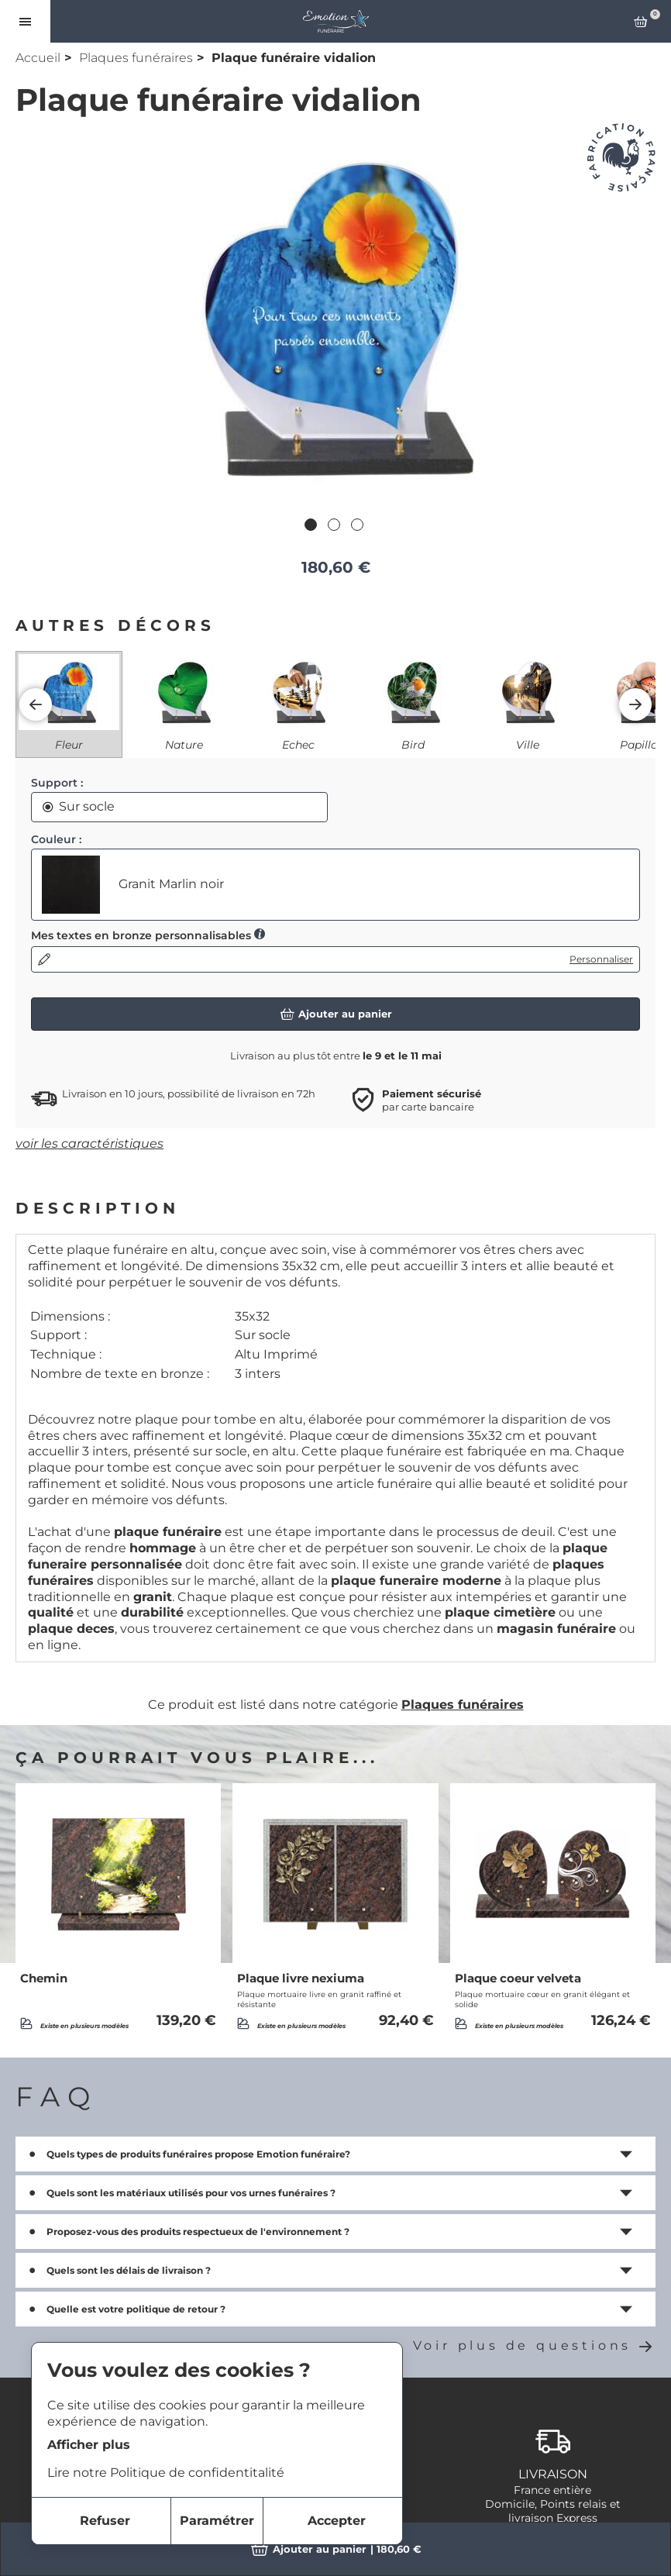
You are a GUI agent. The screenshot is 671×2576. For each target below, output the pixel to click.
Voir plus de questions (534, 2345)
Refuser (105, 2520)
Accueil (37, 57)
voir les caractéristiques (89, 1143)
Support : (57, 783)
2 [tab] (335, 526)
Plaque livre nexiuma (300, 1978)
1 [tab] (312, 526)
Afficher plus (88, 2444)
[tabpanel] (335, 317)
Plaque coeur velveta (518, 1978)
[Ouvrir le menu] (25, 21)
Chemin (43, 1978)
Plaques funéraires (136, 57)
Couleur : (56, 839)
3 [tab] (358, 526)
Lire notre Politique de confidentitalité (165, 2472)
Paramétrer (217, 2520)
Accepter (337, 2520)
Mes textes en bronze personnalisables (148, 935)
